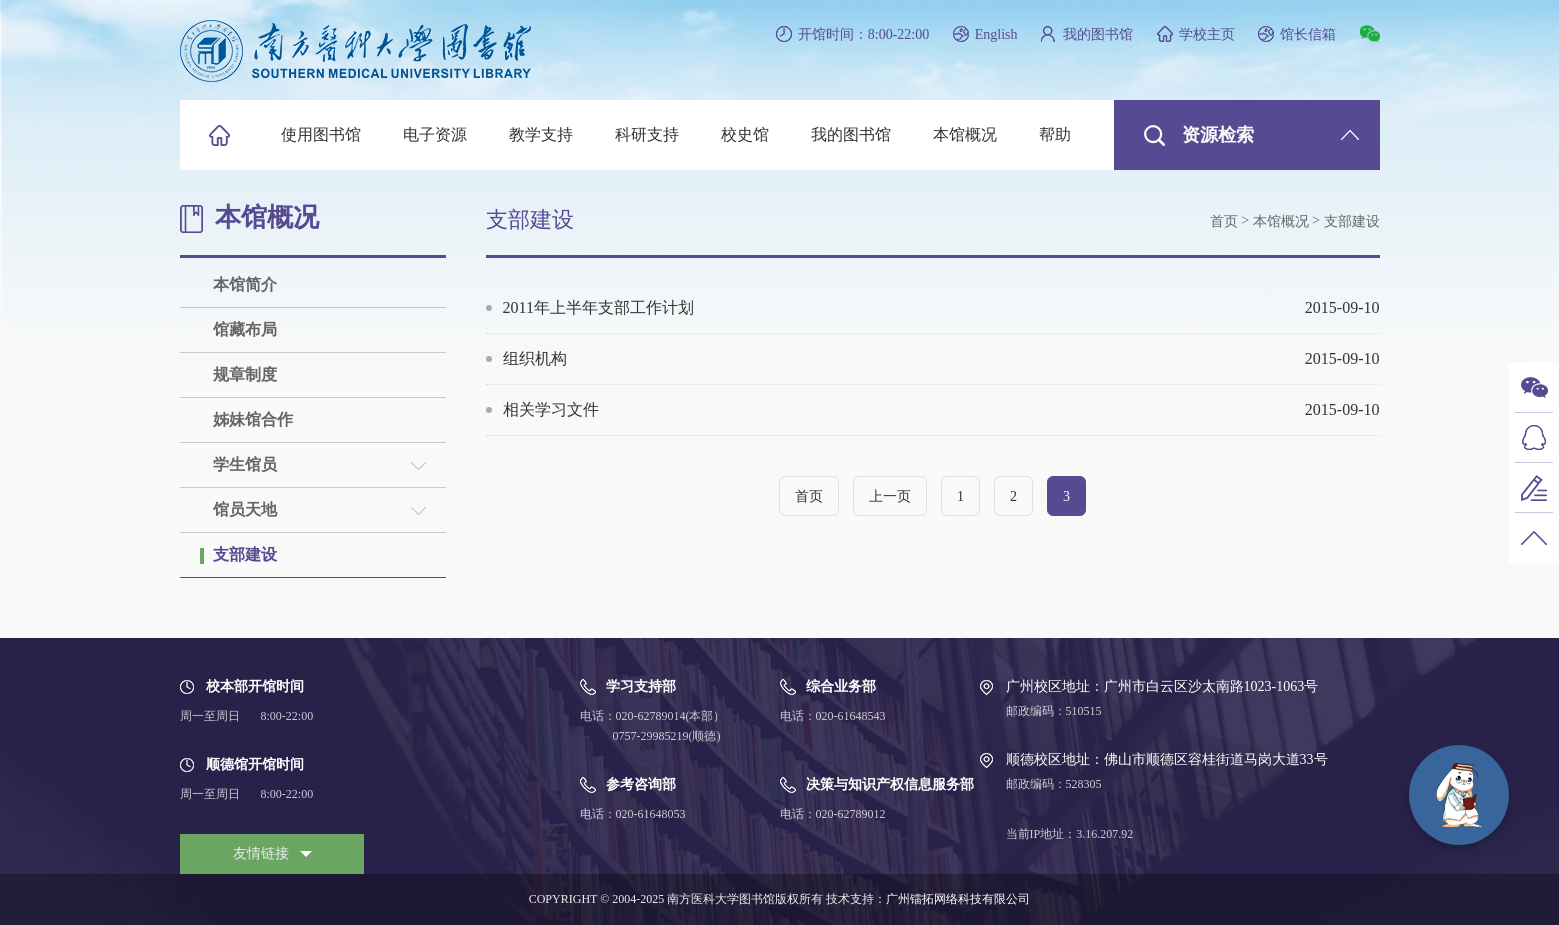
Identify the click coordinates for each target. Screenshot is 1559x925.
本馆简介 (245, 284)
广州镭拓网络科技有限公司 (958, 899)
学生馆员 (245, 464)
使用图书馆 (321, 134)
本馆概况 (965, 134)
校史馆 (745, 134)
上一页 (890, 496)
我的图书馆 (1098, 34)
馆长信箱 (1308, 34)
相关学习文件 (941, 410)
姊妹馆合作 (253, 419)
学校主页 (1207, 34)
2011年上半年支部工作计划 (941, 308)
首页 (1224, 221)
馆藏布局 (245, 329)
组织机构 (941, 359)
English (996, 34)
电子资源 (435, 134)
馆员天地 (245, 509)
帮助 (1055, 134)
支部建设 (245, 554)
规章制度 (245, 374)
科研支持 (647, 134)
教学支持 (541, 134)
